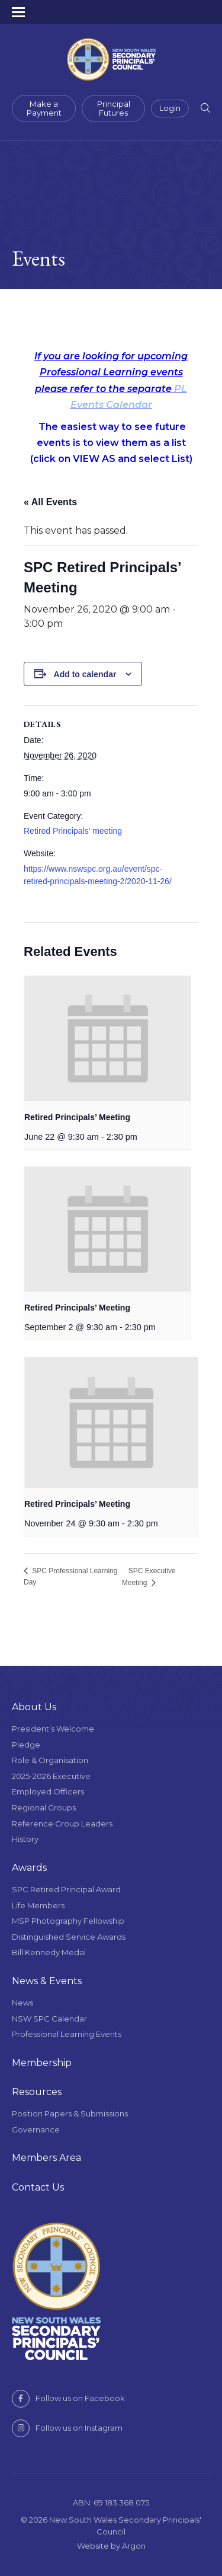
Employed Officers (48, 1791)
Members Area (46, 2157)
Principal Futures (113, 108)
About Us (34, 1707)
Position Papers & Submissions (70, 2113)
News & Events (47, 1981)
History (25, 1839)
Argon (134, 2546)
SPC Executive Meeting (149, 1577)
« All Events (50, 502)
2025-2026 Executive (51, 1776)
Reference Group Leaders (62, 1823)
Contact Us (38, 2187)
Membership (42, 2062)
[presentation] (107, 1038)
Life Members (38, 1905)
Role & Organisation (50, 1760)
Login (170, 108)
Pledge (26, 1744)
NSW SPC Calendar (49, 2018)
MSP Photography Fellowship (68, 1920)
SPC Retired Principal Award (66, 1889)
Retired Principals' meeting (73, 831)
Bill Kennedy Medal (49, 1952)
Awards (29, 1867)
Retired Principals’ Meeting (77, 1117)
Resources (37, 2091)
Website (93, 2546)
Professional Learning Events (66, 2034)
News (22, 2002)
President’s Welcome (53, 1728)
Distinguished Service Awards (69, 1936)
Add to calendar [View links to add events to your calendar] (85, 674)
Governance (36, 2129)
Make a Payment (44, 108)
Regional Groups (44, 1807)
